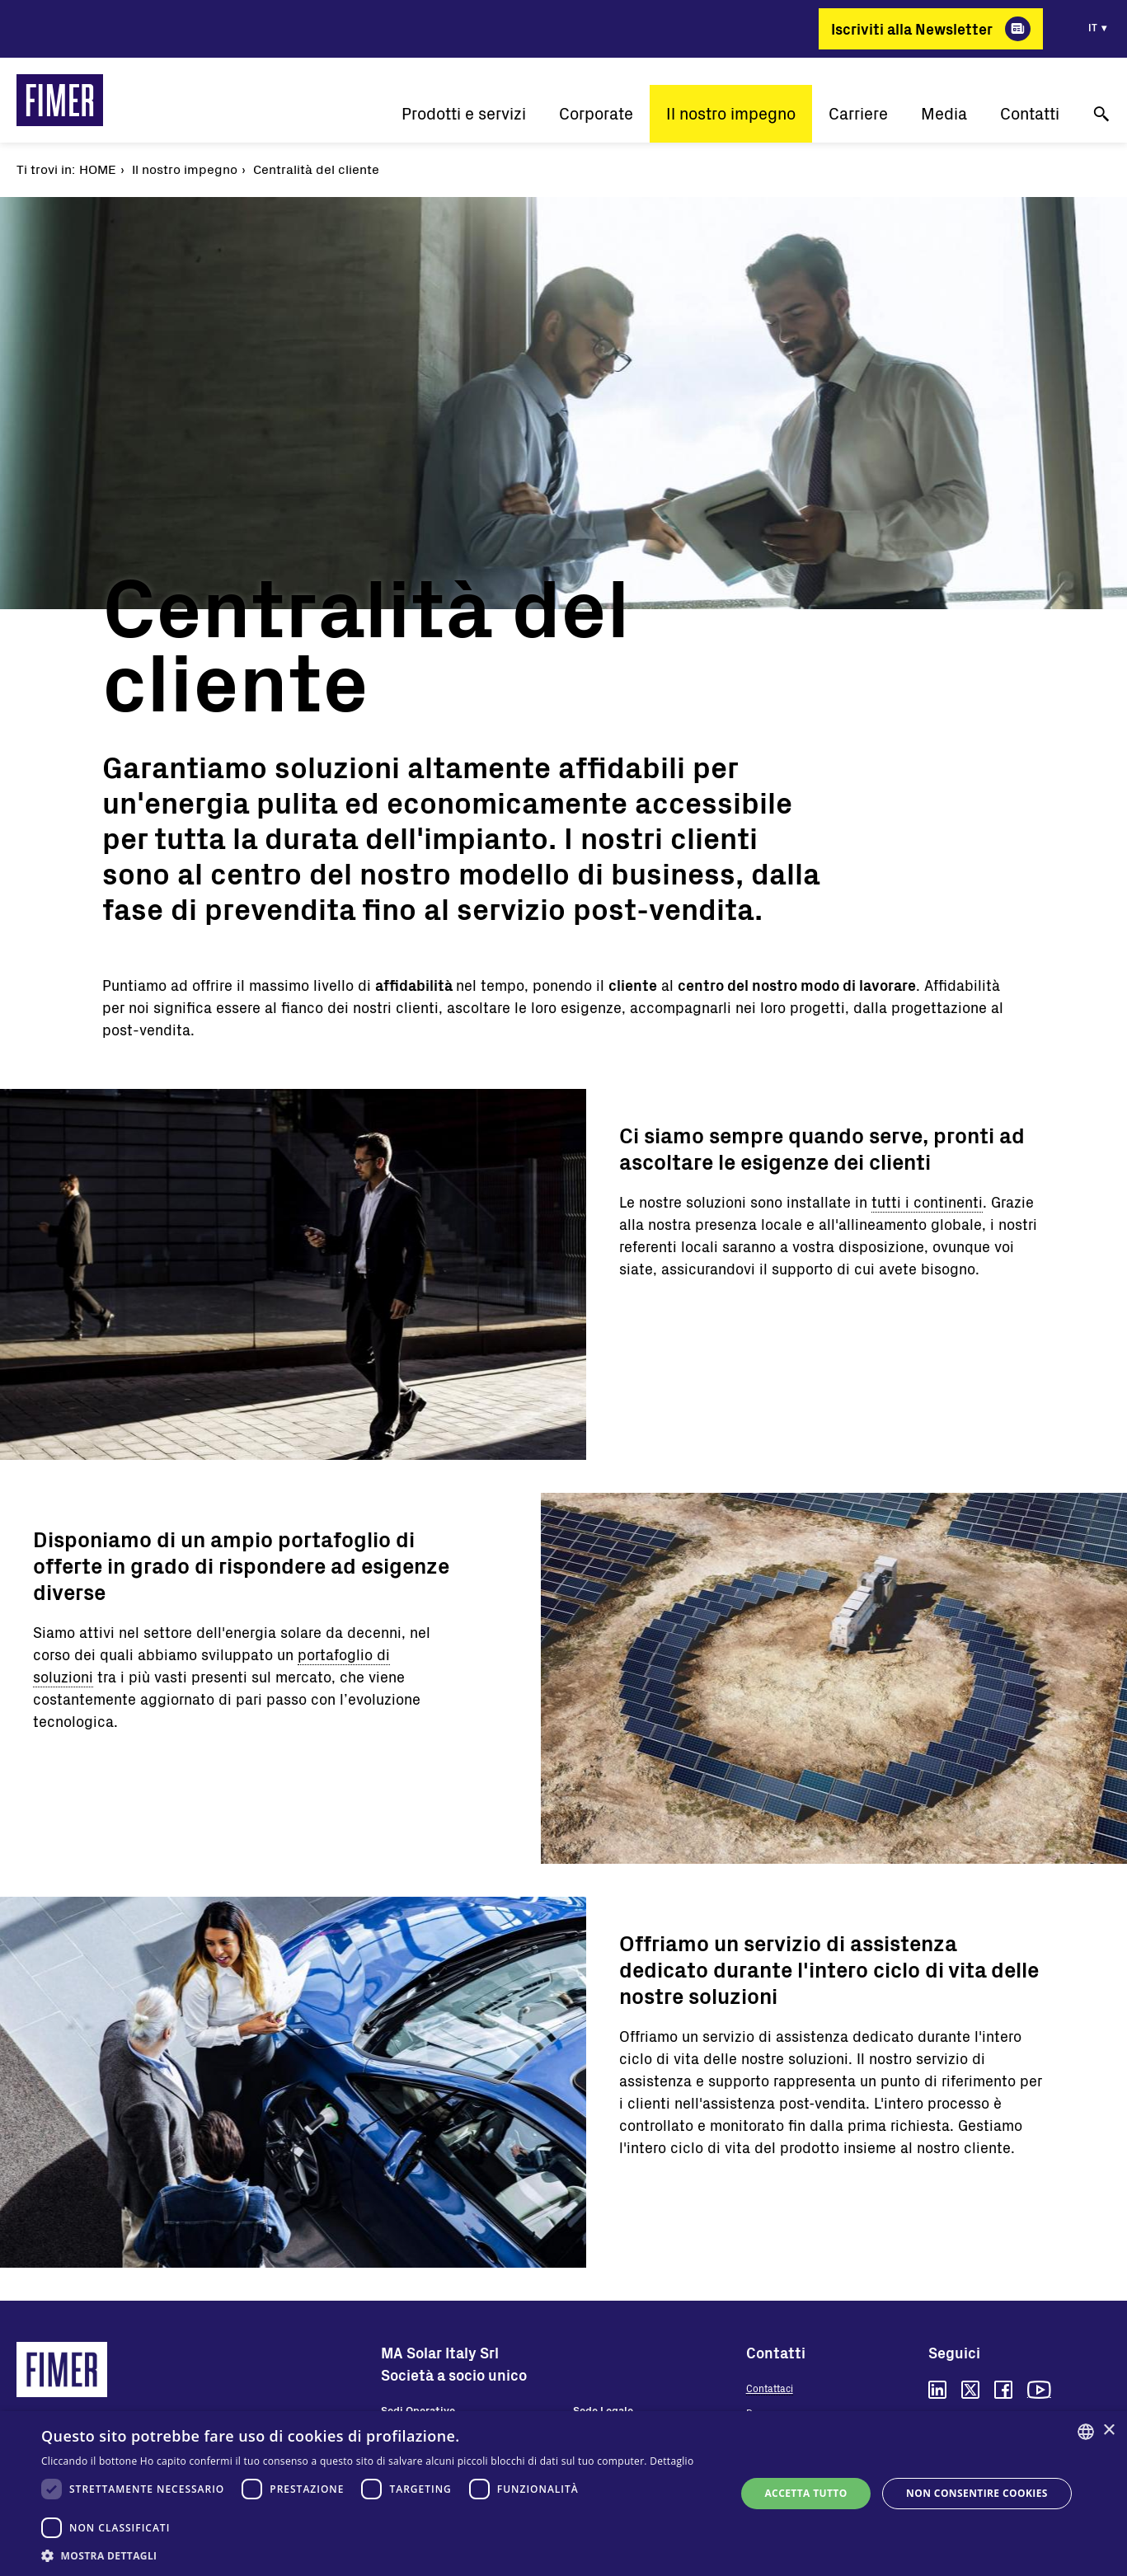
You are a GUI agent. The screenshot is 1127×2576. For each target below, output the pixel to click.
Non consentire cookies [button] (977, 2493)
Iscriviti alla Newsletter (912, 29)
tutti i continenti (927, 1202)
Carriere (858, 113)
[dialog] (563, 2493)
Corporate (596, 113)
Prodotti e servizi (463, 113)
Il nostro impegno (731, 113)
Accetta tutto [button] (805, 2493)
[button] (378, 2555)
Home (97, 168)
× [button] (1108, 2430)
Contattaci (769, 2388)
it (1092, 27)
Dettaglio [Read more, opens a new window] (671, 2461)
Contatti (1029, 113)
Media (944, 113)
